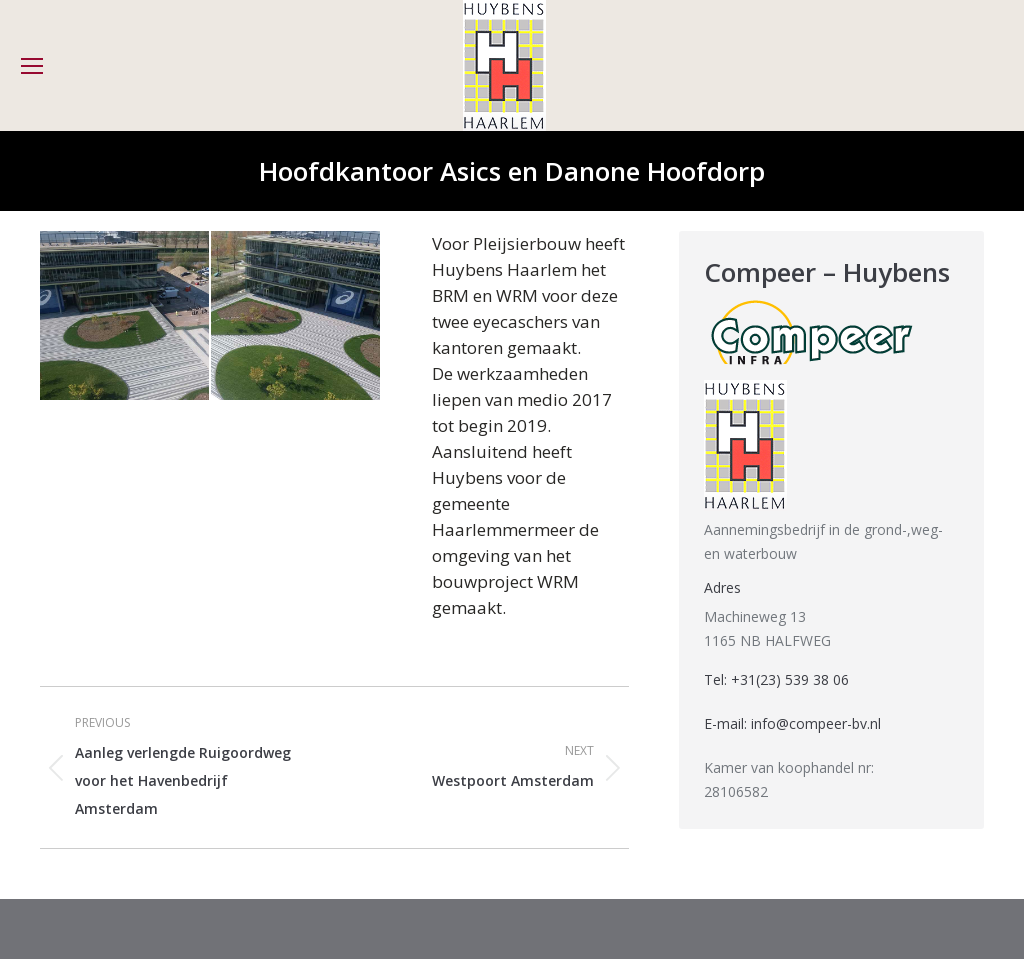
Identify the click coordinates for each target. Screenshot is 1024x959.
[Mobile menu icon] (32, 66)
